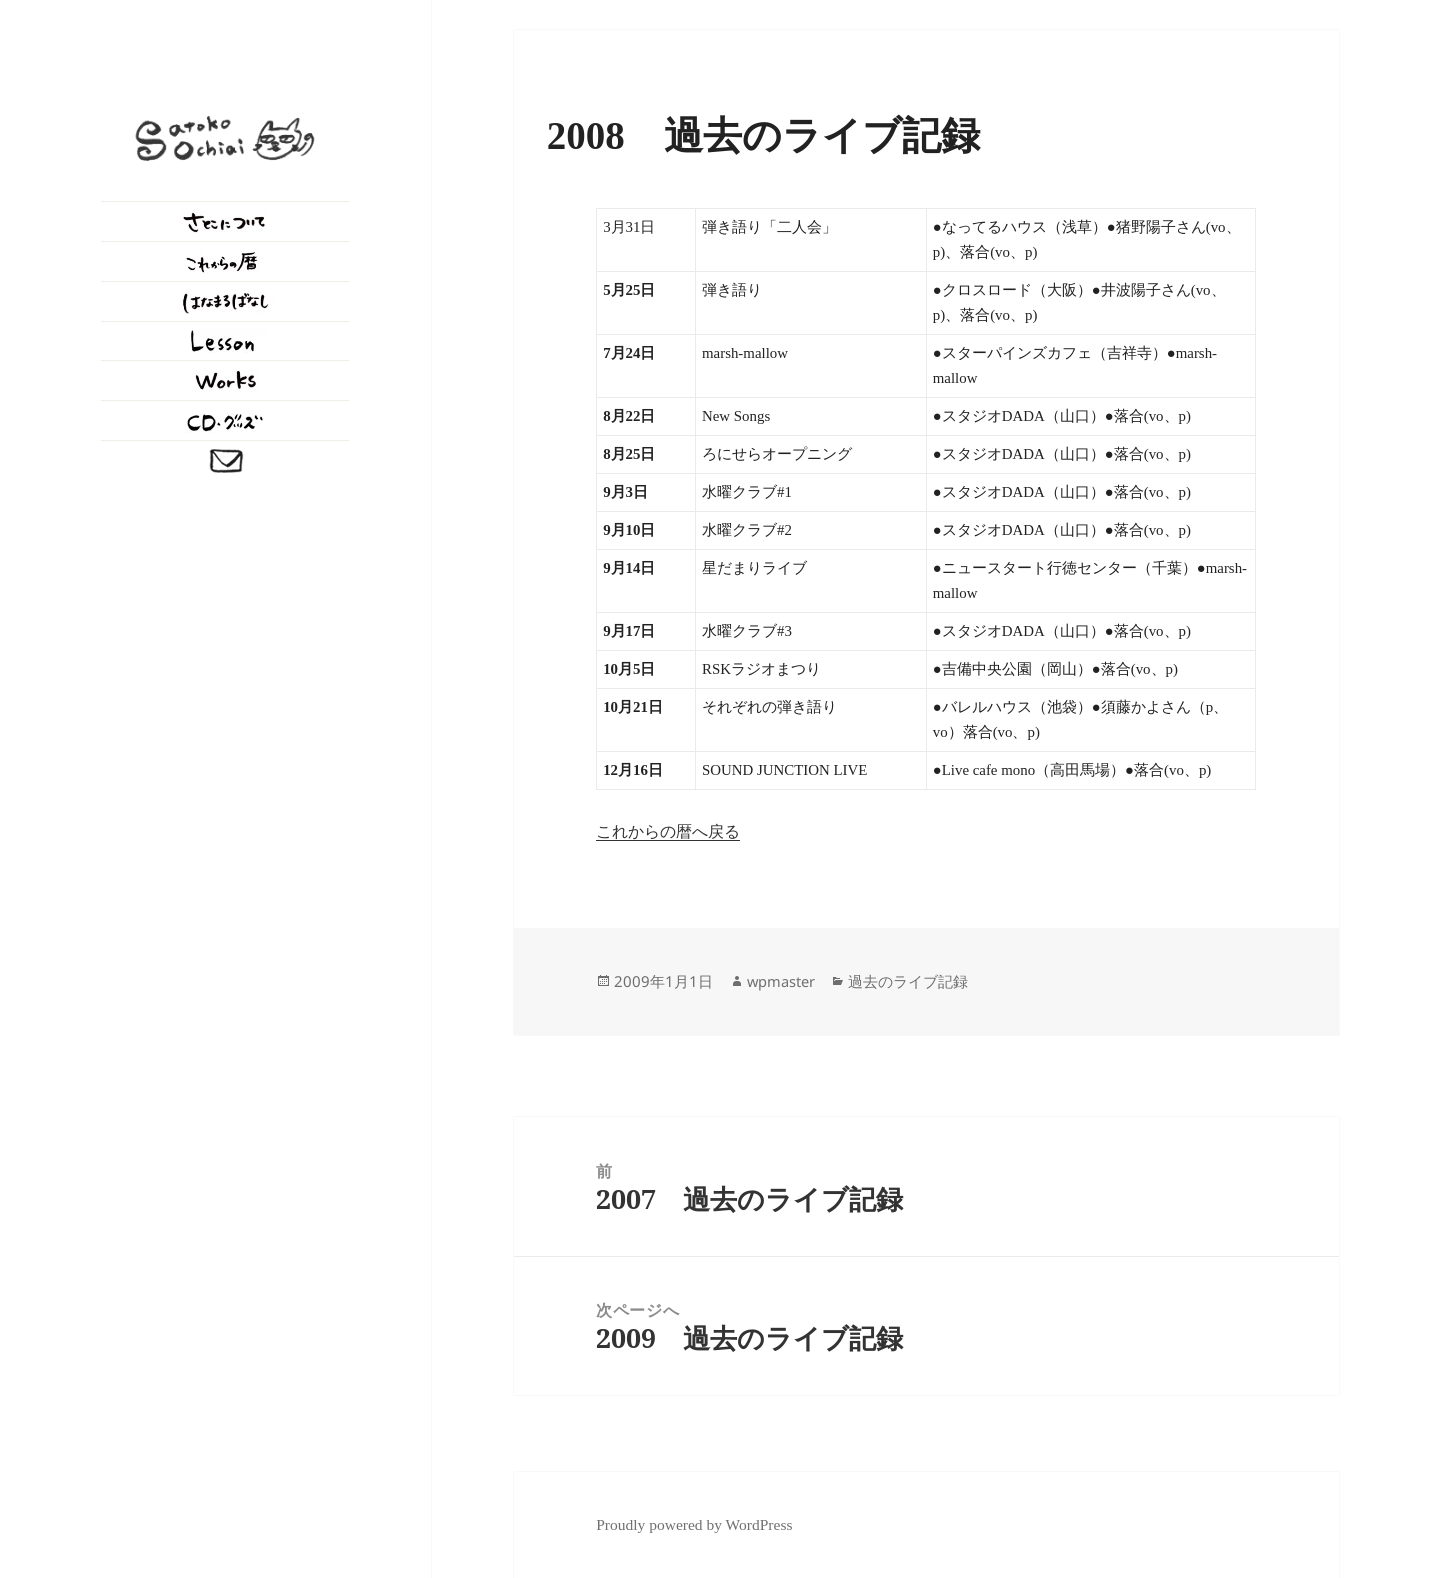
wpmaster (781, 981)
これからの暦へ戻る (668, 831)
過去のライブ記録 (908, 981)
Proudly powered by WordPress (694, 1524)
